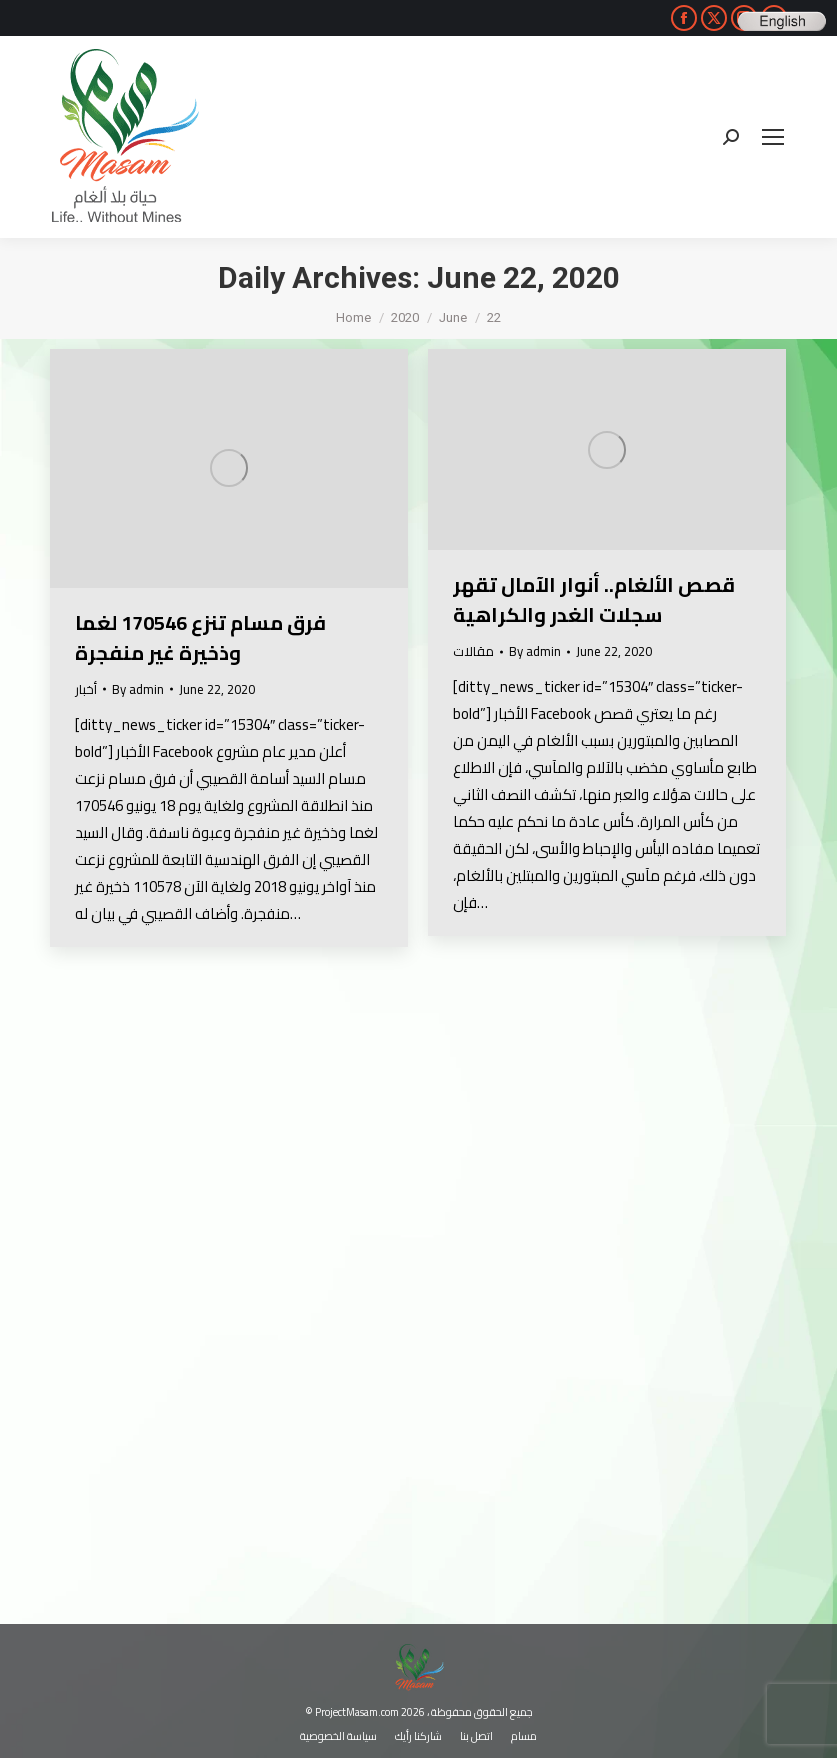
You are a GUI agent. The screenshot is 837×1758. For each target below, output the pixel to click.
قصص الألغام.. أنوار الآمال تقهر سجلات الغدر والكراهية (594, 599)
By (138, 689)
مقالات (473, 651)
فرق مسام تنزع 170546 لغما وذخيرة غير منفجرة (200, 637)
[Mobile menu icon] (773, 137)
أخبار (86, 689)
